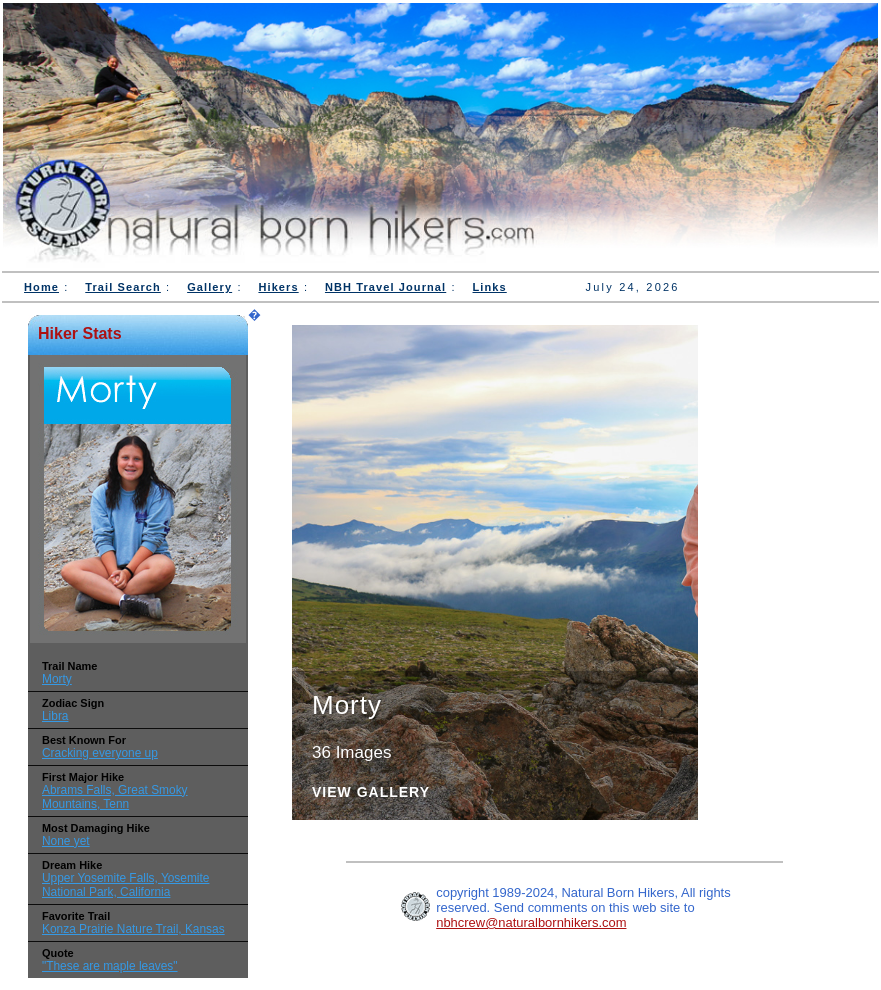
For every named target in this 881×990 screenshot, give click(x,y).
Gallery (209, 287)
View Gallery (371, 792)
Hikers (278, 287)
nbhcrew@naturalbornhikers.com (531, 922)
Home (41, 287)
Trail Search (123, 287)
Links (490, 287)
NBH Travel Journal (385, 287)
